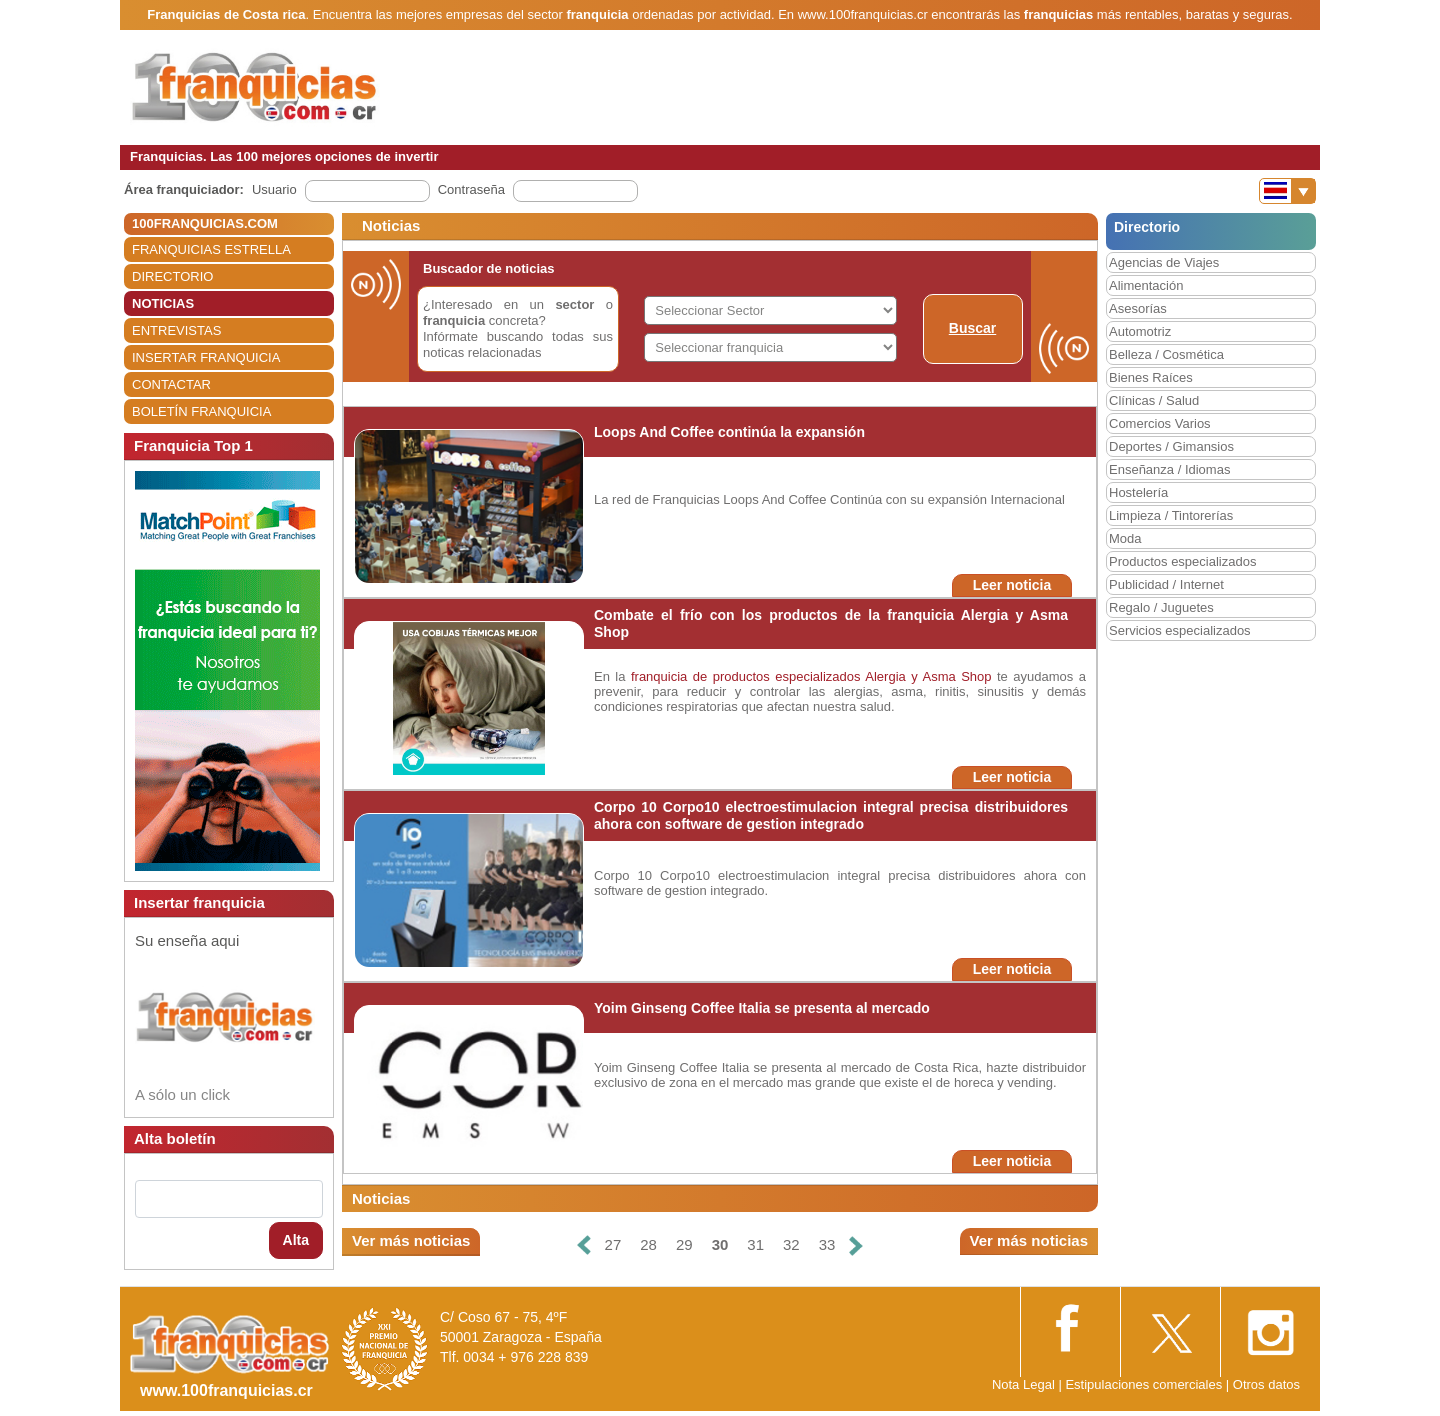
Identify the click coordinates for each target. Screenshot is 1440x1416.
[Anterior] (583, 1245)
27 (613, 1244)
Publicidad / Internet (1166, 584)
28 (648, 1244)
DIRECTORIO (172, 276)
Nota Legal (1023, 1384)
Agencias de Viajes (1164, 262)
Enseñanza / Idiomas (1169, 469)
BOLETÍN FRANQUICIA (201, 411)
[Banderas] (1287, 191)
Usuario (274, 189)
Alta (296, 1240)
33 (827, 1244)
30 (720, 1244)
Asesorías (1138, 308)
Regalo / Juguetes (1161, 607)
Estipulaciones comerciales (1145, 1384)
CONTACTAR (171, 384)
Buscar (972, 328)
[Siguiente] (856, 1245)
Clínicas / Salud (1154, 400)
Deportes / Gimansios (1171, 446)
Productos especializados (1182, 561)
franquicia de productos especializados (746, 676)
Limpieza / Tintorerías (1171, 515)
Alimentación (1146, 285)
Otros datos (1266, 1384)
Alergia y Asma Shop (928, 676)
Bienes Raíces (1151, 377)
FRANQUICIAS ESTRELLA (211, 249)
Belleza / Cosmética (1166, 354)
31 (755, 1244)
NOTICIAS (163, 303)
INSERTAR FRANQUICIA (206, 357)
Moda (1125, 538)
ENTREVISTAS (176, 330)
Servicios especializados (1180, 630)
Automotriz (1140, 331)
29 (684, 1244)
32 (791, 1244)
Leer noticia (1012, 585)
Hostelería (1138, 492)
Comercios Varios (1160, 423)
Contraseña (471, 189)
